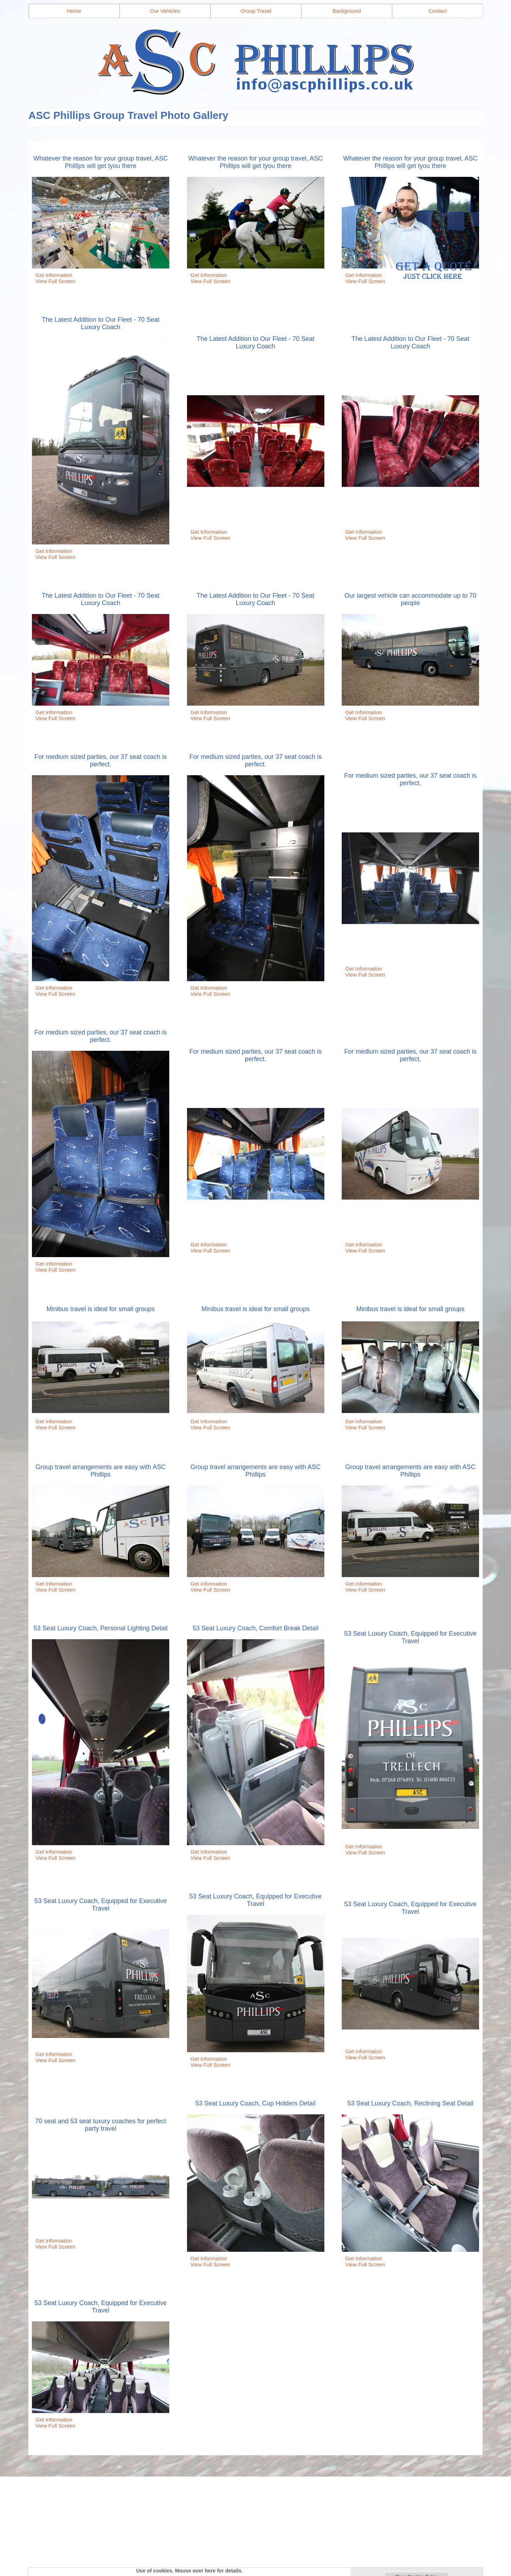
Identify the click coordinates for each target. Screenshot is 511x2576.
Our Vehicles (165, 11)
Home (74, 11)
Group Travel (256, 11)
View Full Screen (55, 281)
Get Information (53, 275)
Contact (437, 11)
